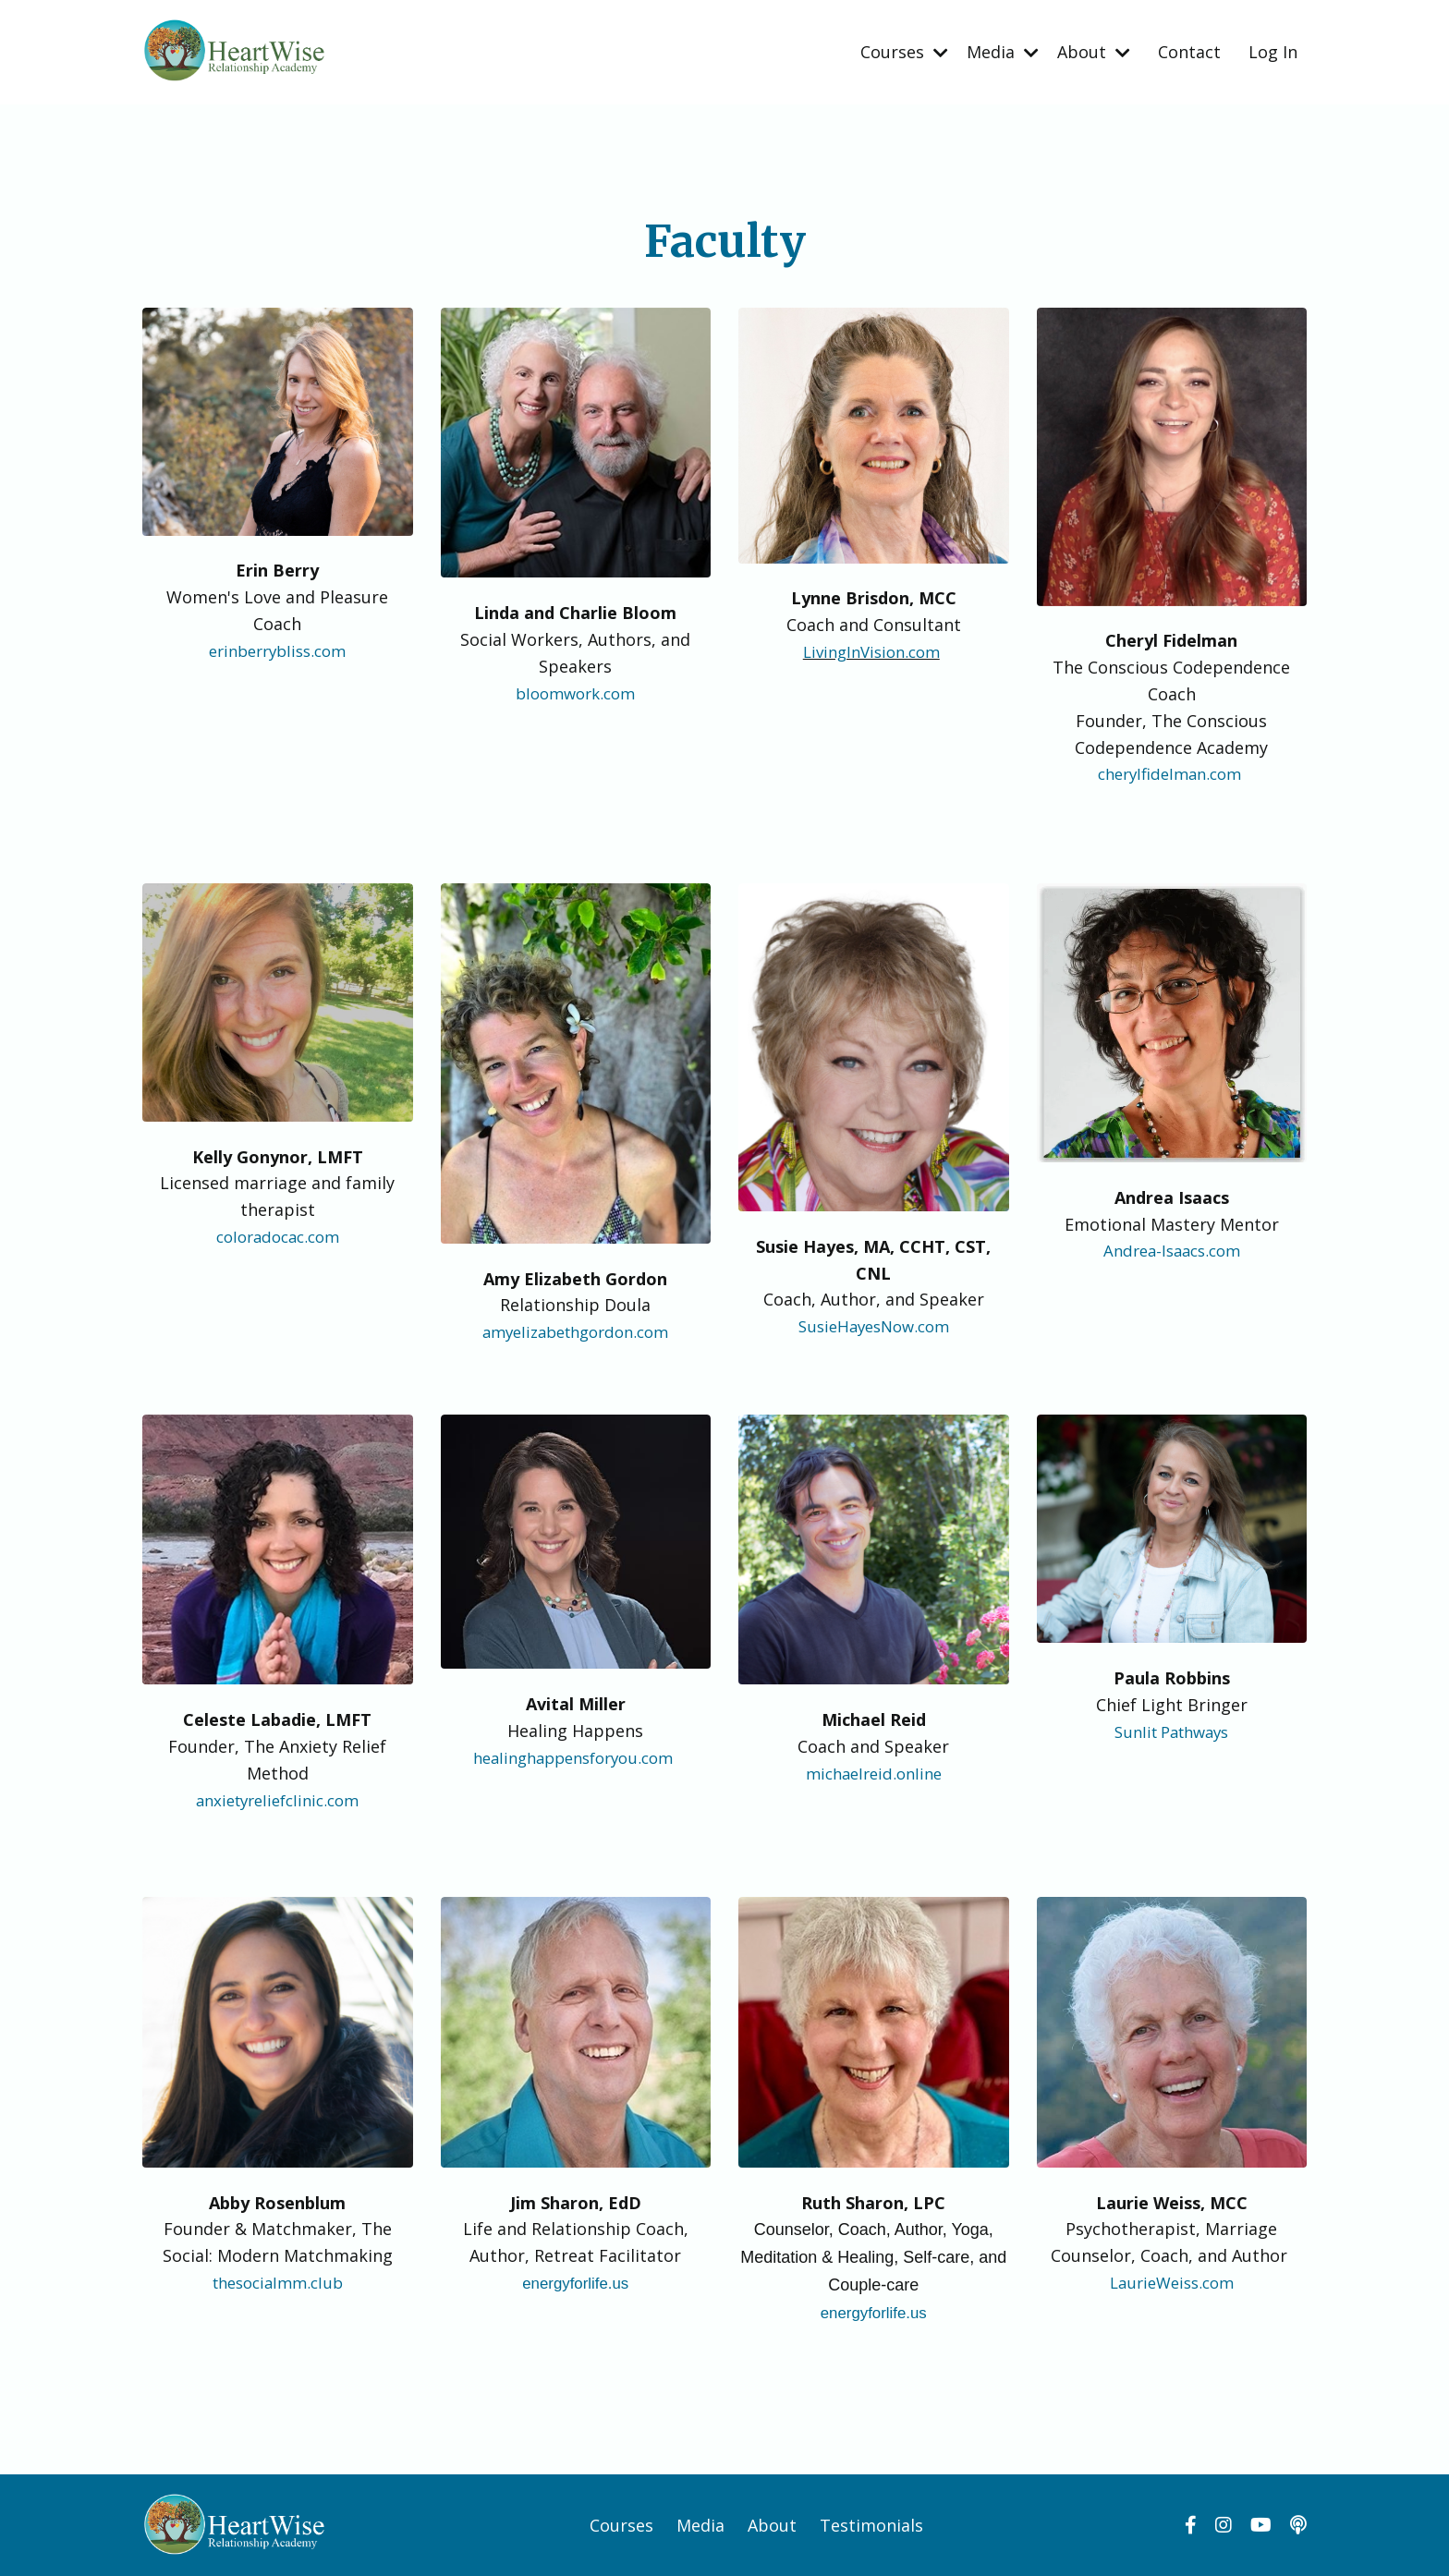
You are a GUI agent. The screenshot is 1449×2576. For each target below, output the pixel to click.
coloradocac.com (278, 1235)
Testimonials (871, 2524)
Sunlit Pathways (1171, 1730)
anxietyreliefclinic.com (277, 1798)
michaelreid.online (873, 1772)
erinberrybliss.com (277, 649)
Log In (1272, 51)
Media (1003, 51)
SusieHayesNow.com (873, 1325)
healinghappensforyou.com (573, 1756)
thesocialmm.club (277, 2281)
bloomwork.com (575, 692)
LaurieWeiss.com (1171, 2281)
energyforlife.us (575, 2282)
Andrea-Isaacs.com (1172, 1249)
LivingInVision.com (871, 650)
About (1093, 51)
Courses (904, 51)
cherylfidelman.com (1169, 772)
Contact (1189, 51)
